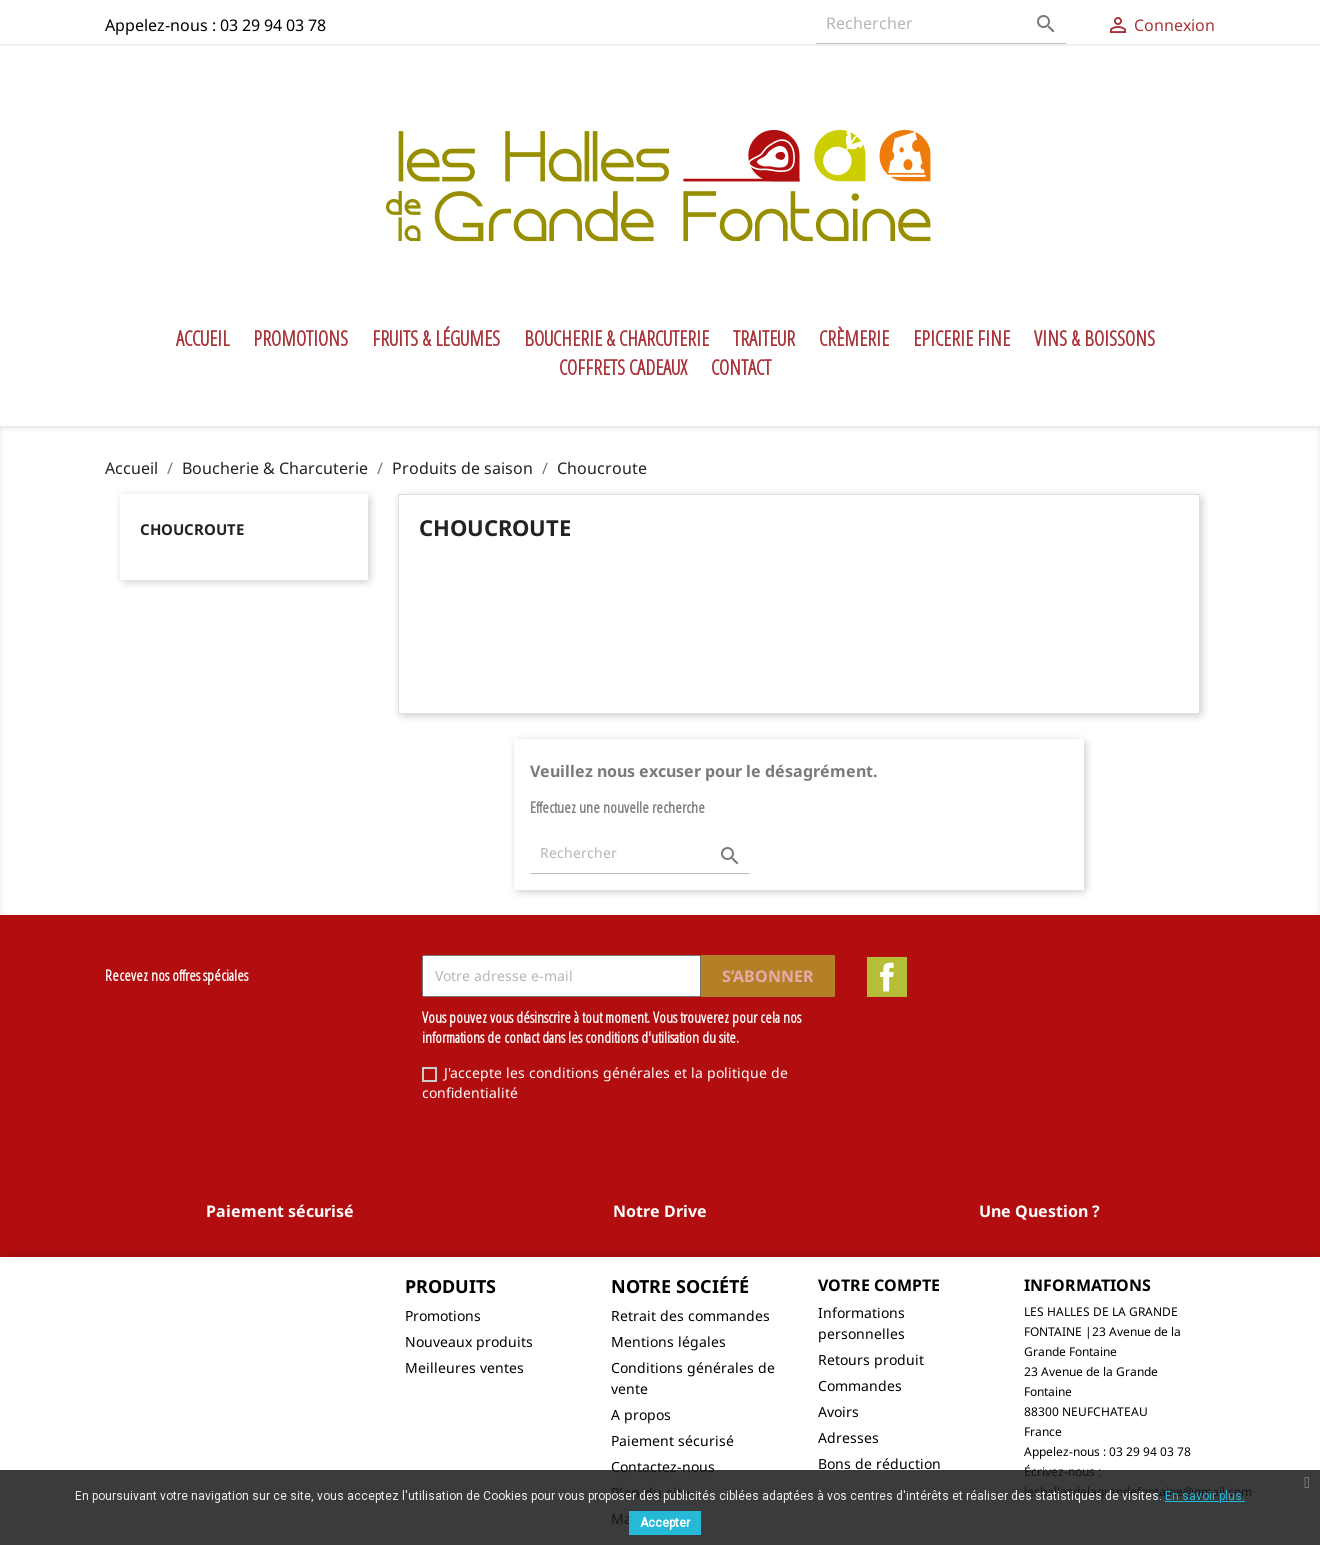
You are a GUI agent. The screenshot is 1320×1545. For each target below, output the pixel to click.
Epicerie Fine (961, 339)
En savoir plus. (1205, 1496)
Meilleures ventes (464, 1367)
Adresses (848, 1437)
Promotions (300, 339)
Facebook (887, 977)
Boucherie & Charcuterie (616, 339)
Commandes (860, 1385)
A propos (641, 1414)
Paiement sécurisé (672, 1440)
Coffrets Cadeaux (623, 368)
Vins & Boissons (1094, 339)
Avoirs (838, 1411)
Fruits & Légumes (436, 339)
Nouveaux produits (469, 1341)
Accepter (665, 1523)
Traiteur (764, 339)
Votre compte (879, 1285)
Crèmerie (854, 339)
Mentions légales (668, 1341)
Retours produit (871, 1359)
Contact (741, 368)
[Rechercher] (941, 23)
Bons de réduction (879, 1463)
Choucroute (192, 529)
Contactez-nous (663, 1466)
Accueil (202, 339)
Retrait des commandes (690, 1315)
